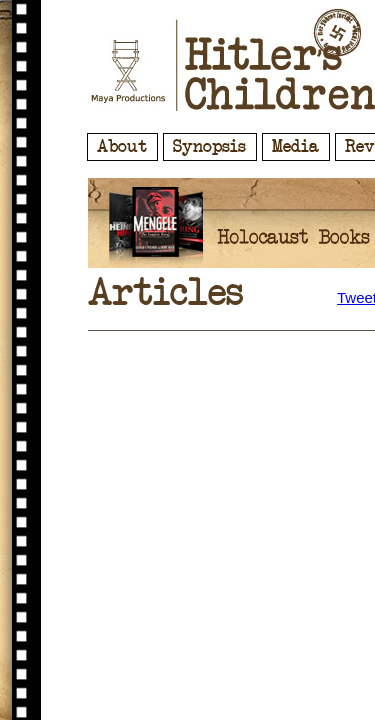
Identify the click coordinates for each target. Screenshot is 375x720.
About (122, 147)
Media (295, 147)
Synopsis (209, 147)
